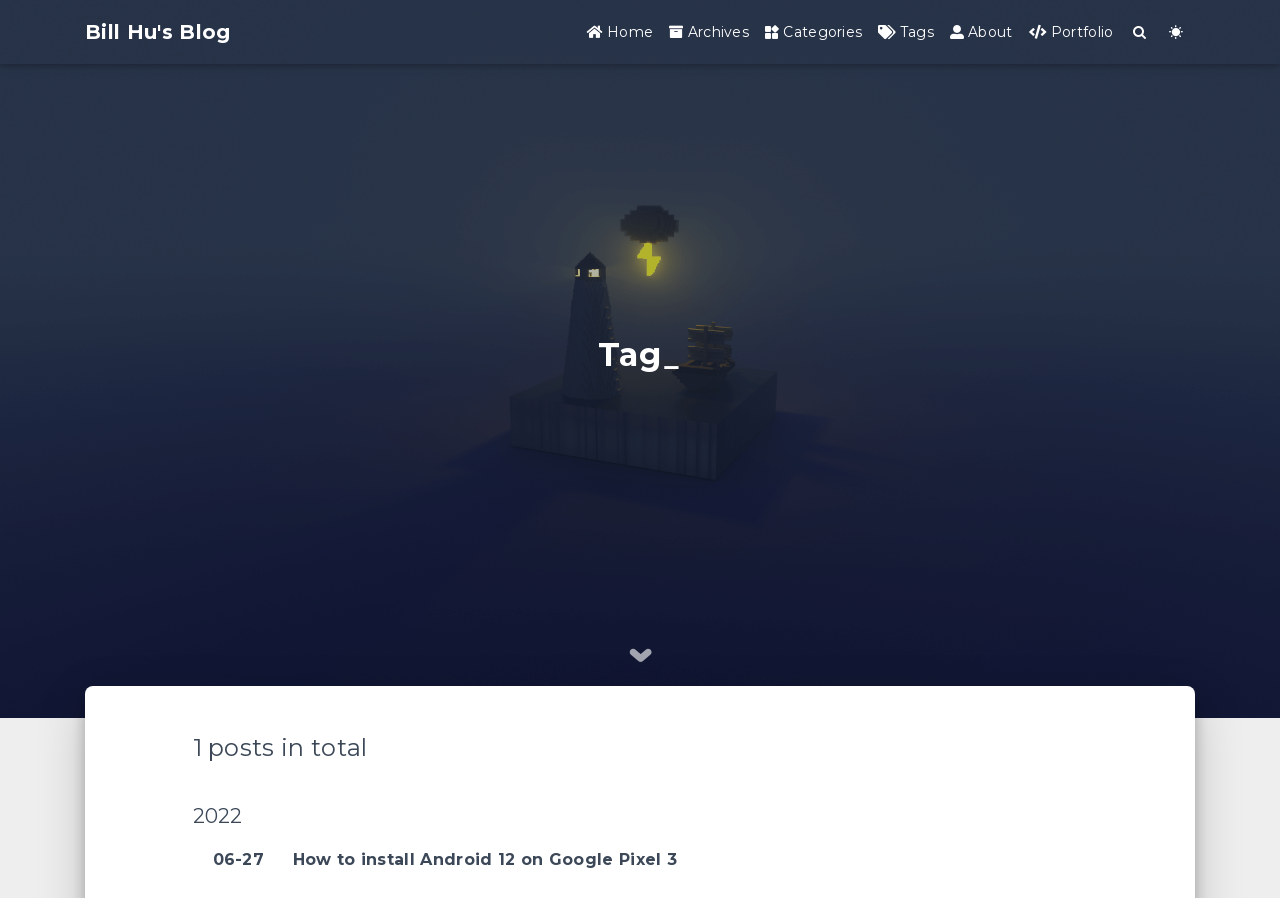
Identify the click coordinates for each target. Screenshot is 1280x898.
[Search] (1140, 32)
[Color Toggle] (1176, 32)
